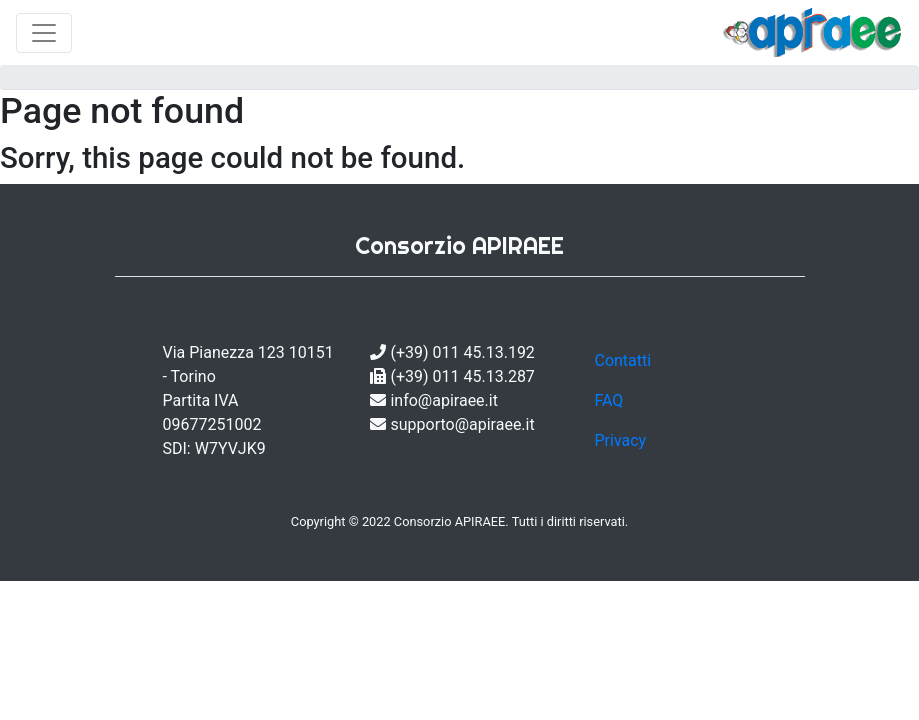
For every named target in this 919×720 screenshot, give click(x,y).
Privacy (620, 440)
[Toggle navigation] (44, 33)
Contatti (622, 360)
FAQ (608, 400)
